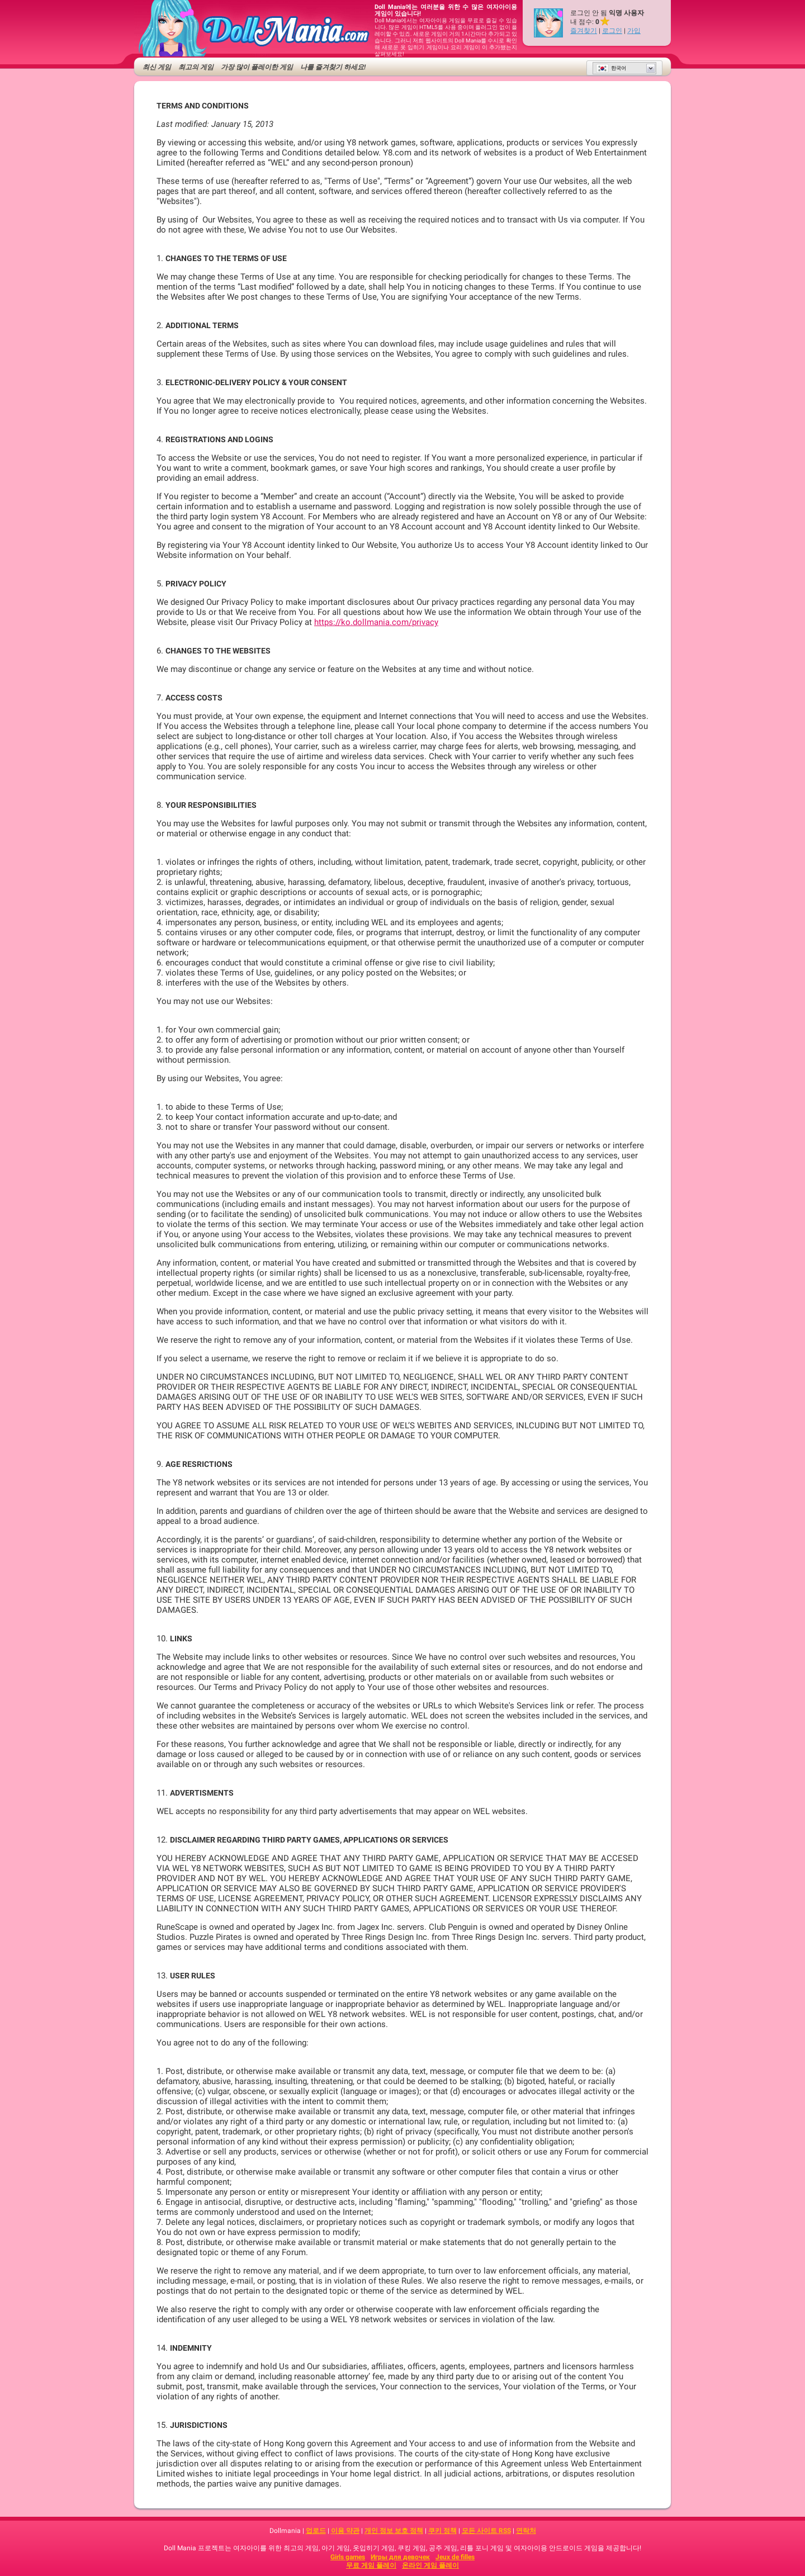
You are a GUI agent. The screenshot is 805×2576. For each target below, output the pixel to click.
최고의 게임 (196, 67)
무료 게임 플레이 (371, 2565)
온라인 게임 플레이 (430, 2565)
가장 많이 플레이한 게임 (257, 67)
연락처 (526, 2531)
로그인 (612, 31)
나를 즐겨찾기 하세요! (333, 67)
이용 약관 (345, 2531)
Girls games (347, 2557)
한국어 (611, 68)
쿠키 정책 (442, 2531)
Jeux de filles (455, 2557)
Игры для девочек (400, 2557)
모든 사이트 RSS (486, 2531)
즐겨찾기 (583, 31)
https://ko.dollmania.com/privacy (376, 622)
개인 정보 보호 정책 (393, 2531)
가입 (634, 31)
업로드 (316, 2531)
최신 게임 (157, 67)
